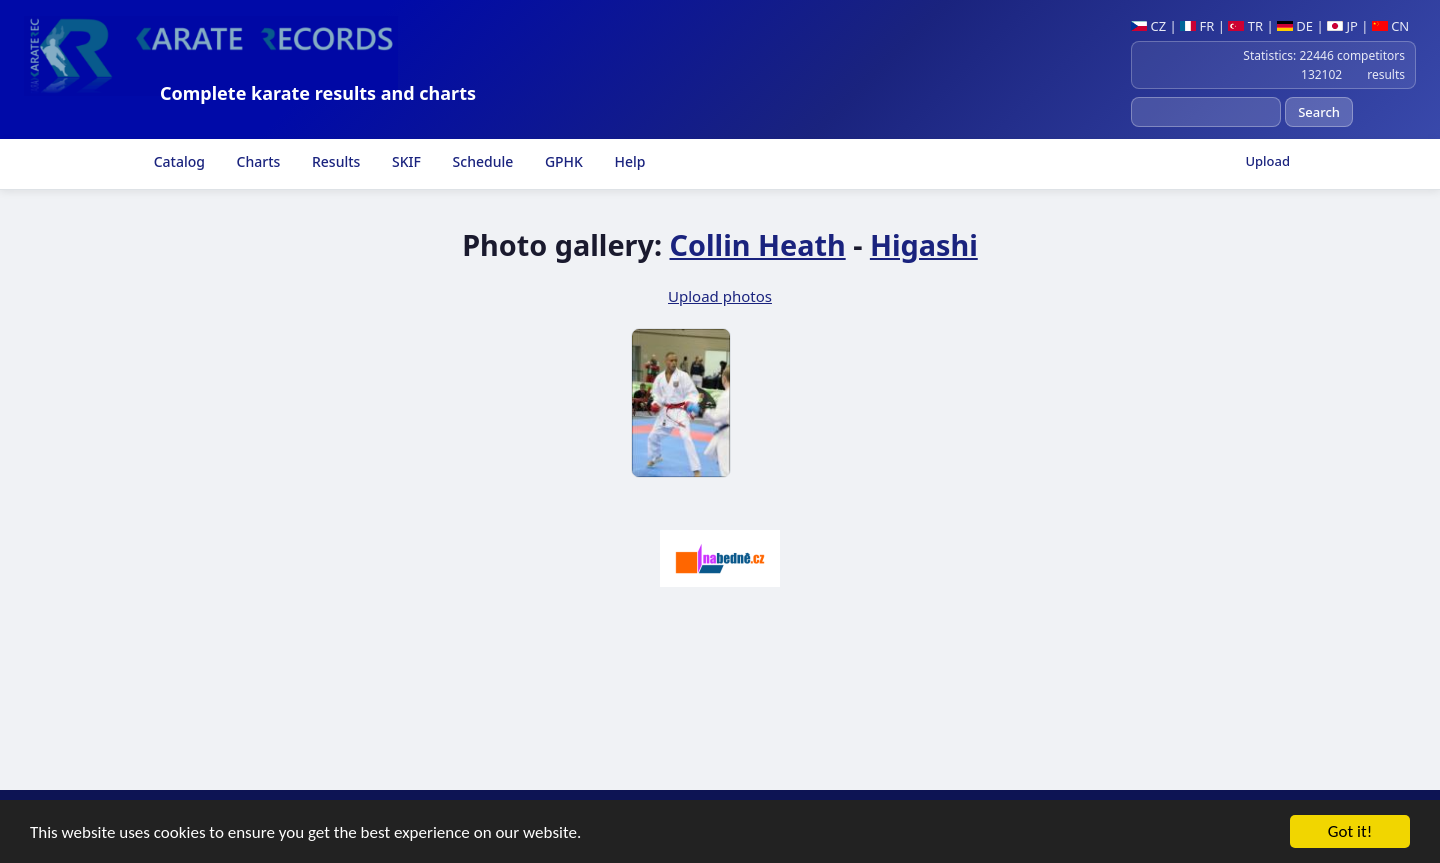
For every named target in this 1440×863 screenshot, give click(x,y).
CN (1390, 26)
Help (628, 161)
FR (1197, 26)
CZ (1148, 26)
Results (334, 161)
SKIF (404, 161)
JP (1342, 26)
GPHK (562, 161)
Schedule (481, 161)
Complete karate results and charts (318, 93)
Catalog (177, 161)
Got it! (1350, 832)
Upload (1267, 161)
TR (1245, 26)
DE (1295, 26)
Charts (256, 161)
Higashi (924, 244)
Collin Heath (758, 244)
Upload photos (720, 296)
